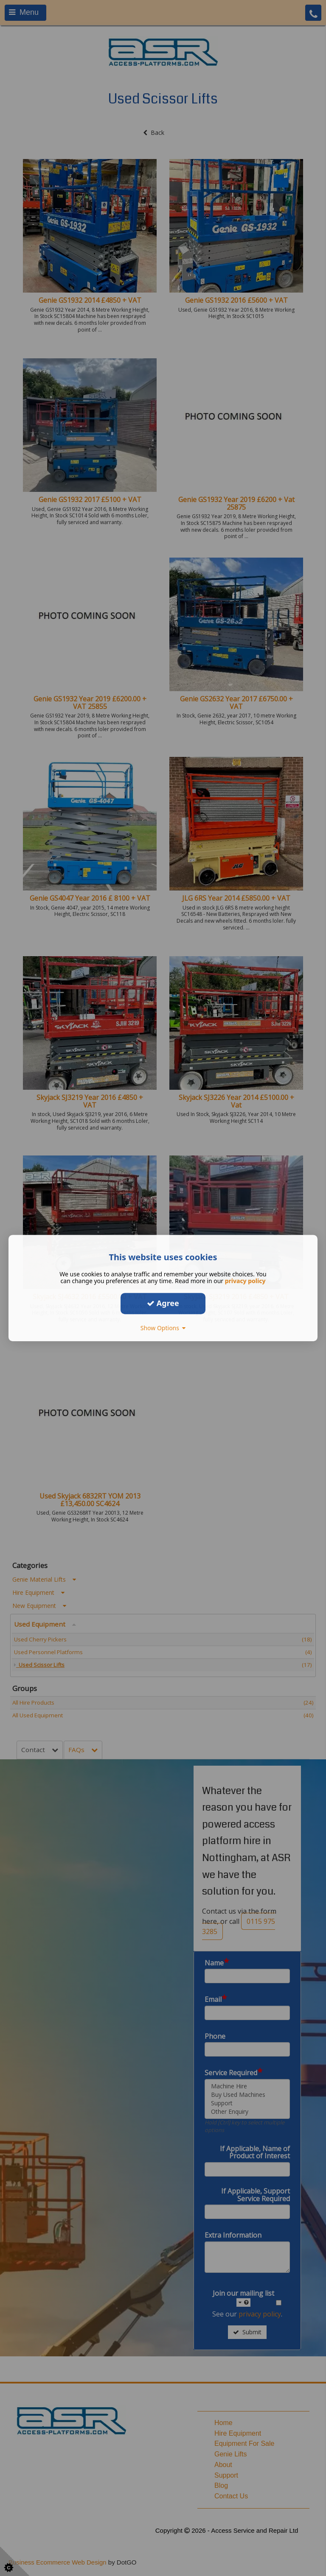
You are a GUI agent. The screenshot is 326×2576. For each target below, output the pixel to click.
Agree (163, 1303)
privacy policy (245, 1281)
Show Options (163, 1328)
